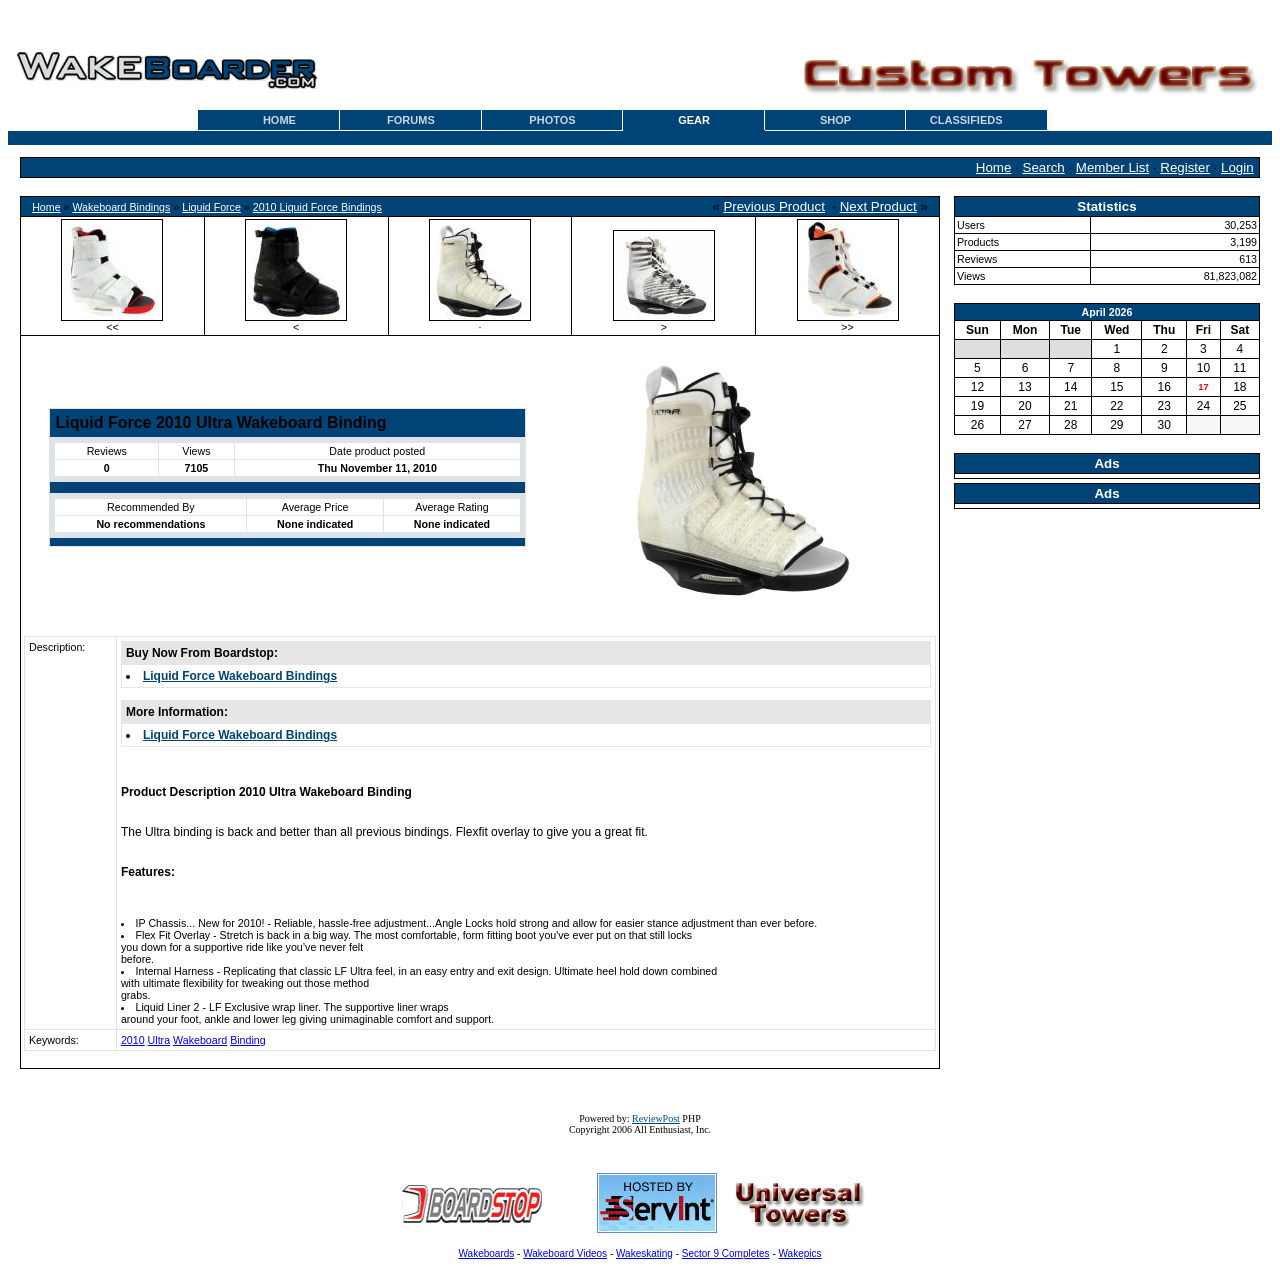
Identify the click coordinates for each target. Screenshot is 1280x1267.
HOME (279, 120)
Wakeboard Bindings (121, 207)
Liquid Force (211, 207)
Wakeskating (644, 1253)
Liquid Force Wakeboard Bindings (240, 676)
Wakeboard (200, 1040)
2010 (133, 1040)
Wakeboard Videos (565, 1253)
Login (1237, 167)
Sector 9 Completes (726, 1253)
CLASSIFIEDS (966, 120)
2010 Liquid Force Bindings (317, 207)
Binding (248, 1040)
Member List (1112, 167)
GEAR (694, 120)
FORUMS (411, 120)
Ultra (159, 1040)
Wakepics (800, 1253)
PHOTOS (552, 120)
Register (1185, 167)
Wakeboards (487, 1253)
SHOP (835, 120)
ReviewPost (656, 1118)
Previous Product (774, 206)
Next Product (878, 206)
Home (994, 167)
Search (1044, 167)
